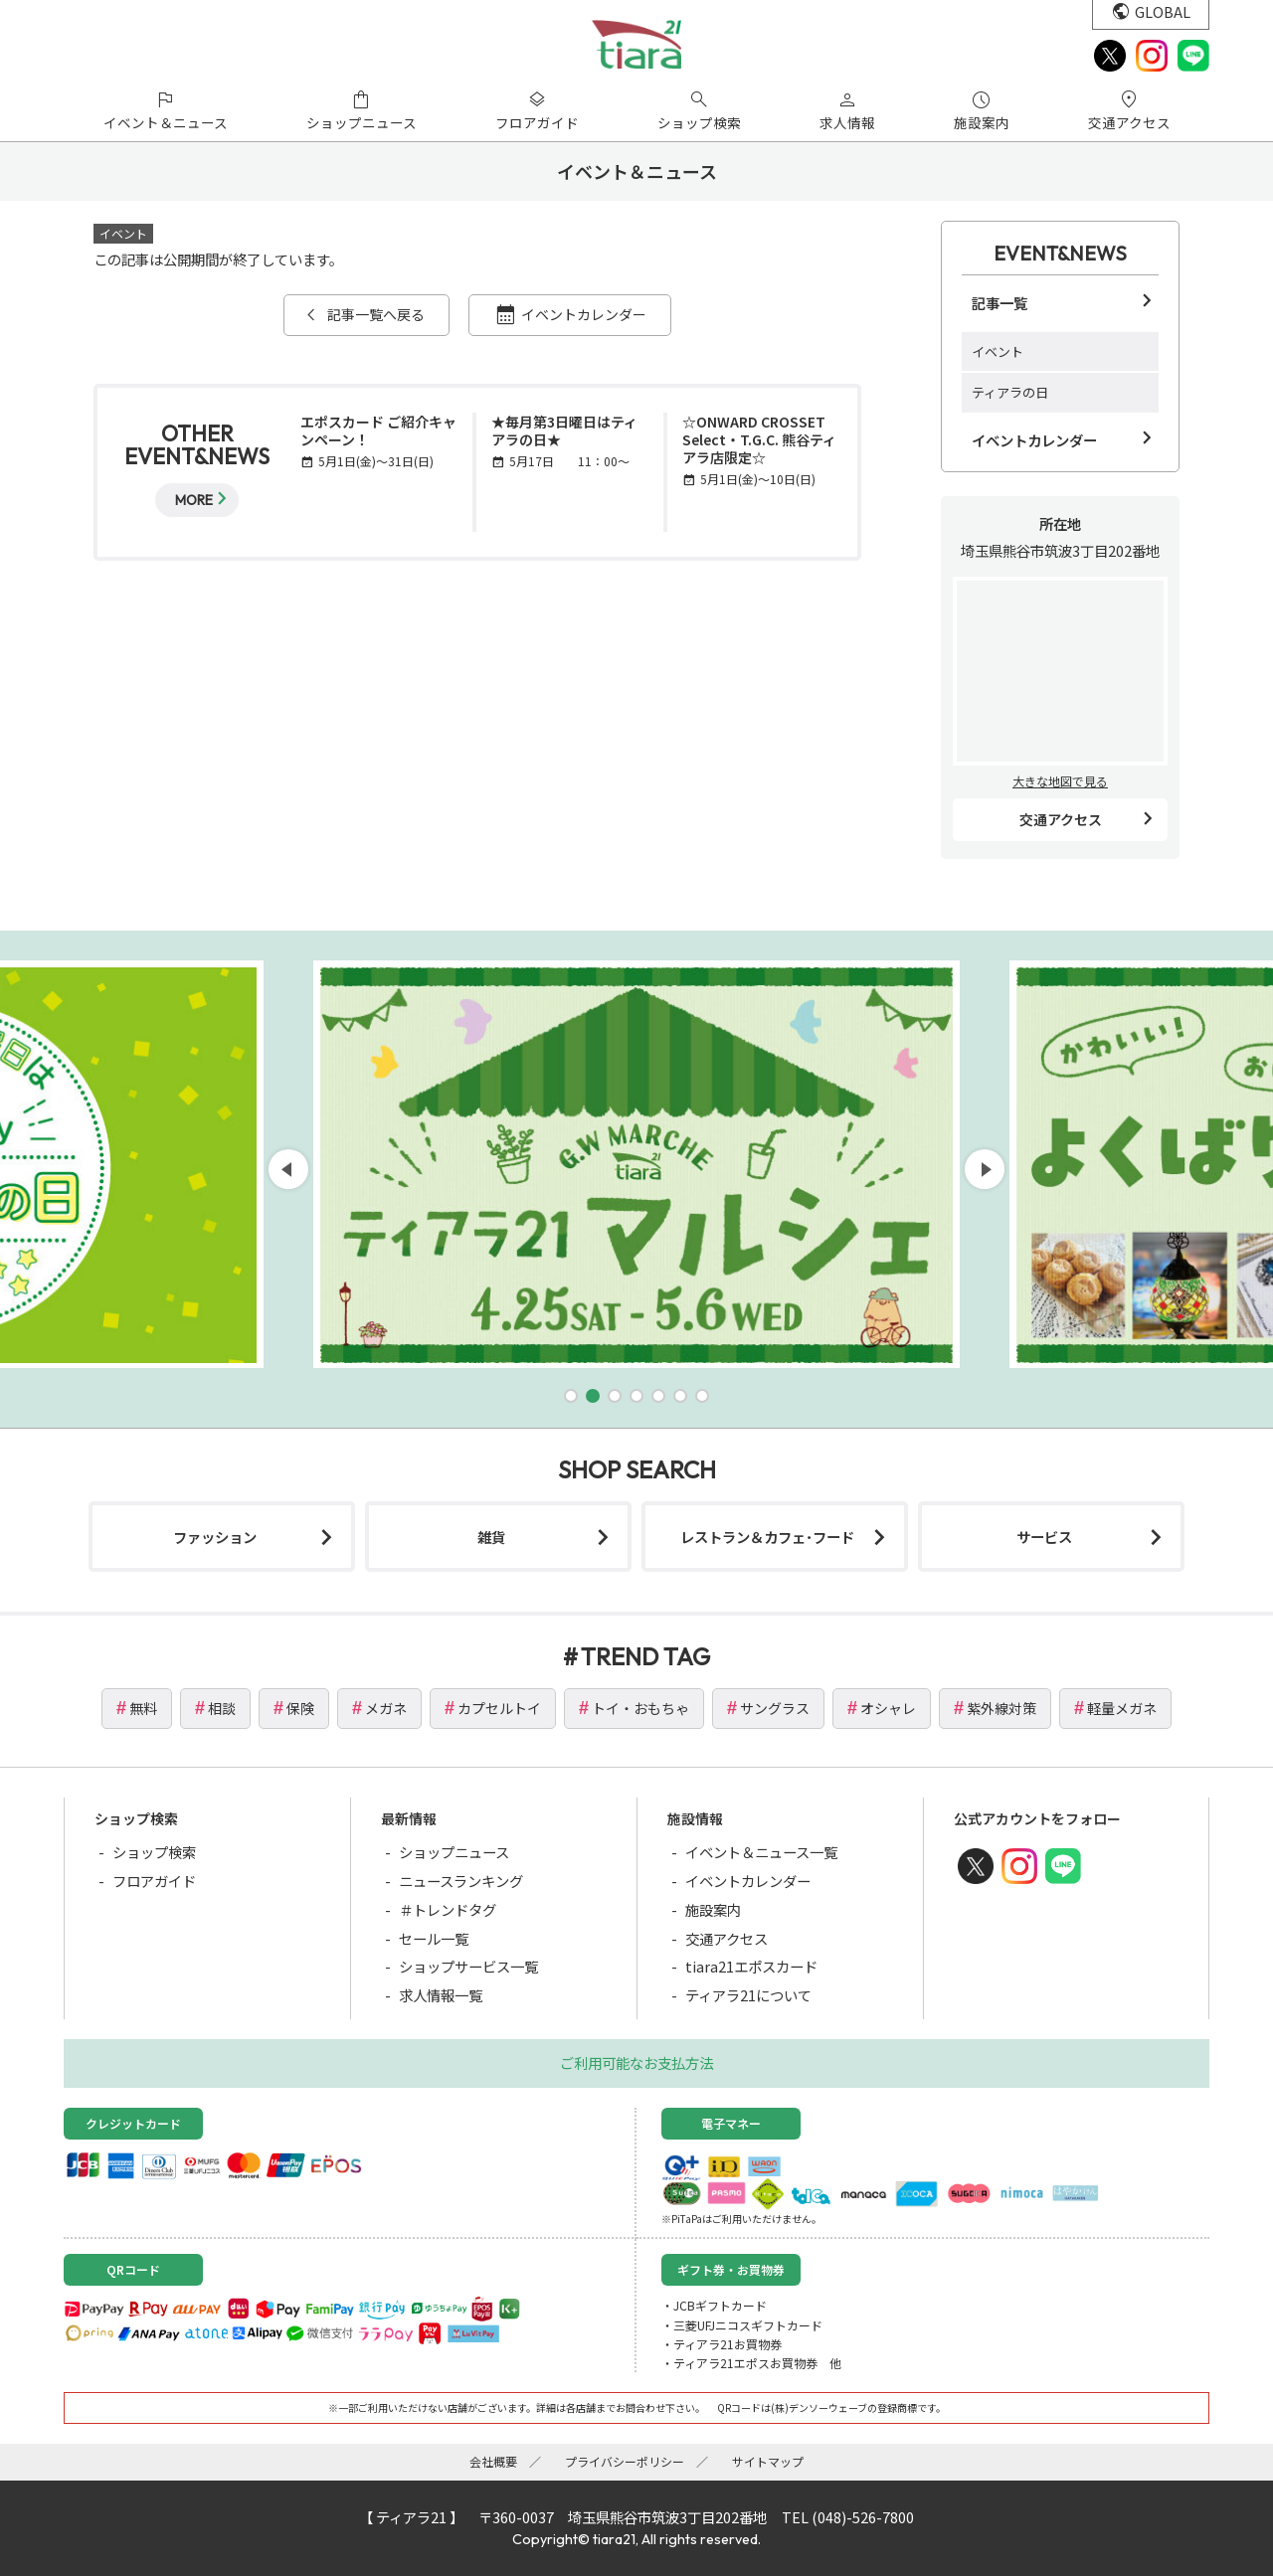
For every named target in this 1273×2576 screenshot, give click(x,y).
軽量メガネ (1122, 1708)
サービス (1044, 1536)
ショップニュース (454, 1851)
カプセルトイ (499, 1708)
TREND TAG (645, 1656)
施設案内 (713, 1909)
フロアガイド (154, 1880)
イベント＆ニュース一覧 (761, 1851)
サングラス (775, 1708)
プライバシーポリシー (624, 2461)
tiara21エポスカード (751, 1966)
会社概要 (493, 2461)
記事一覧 (999, 302)
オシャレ (888, 1708)
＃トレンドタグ (447, 1909)
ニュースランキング (461, 1880)
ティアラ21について (748, 1994)
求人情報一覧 (440, 1994)
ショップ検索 (154, 1851)
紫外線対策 (1001, 1708)
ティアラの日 (1010, 392)
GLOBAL (1162, 11)
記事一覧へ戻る (376, 314)
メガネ (386, 1708)
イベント (997, 351)
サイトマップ (768, 2461)
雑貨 (491, 1536)
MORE (194, 500)
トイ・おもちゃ (640, 1708)
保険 (300, 1708)
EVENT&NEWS (1060, 253)
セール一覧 (433, 1938)
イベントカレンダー (583, 314)
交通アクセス (1060, 819)
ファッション (215, 1536)
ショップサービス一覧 (468, 1966)
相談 (222, 1708)
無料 (143, 1708)
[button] (571, 1396)
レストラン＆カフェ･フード (767, 1536)
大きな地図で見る (1060, 781)
